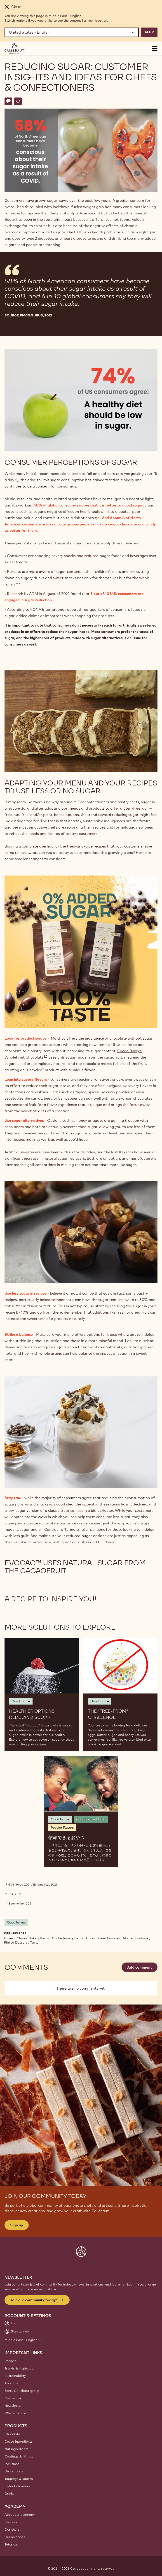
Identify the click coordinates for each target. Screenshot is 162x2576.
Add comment (139, 1967)
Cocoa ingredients (19, 2441)
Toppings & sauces (19, 2479)
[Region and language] (72, 32)
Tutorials (11, 2544)
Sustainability (15, 2376)
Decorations (14, 2471)
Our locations (15, 2537)
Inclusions (12, 2464)
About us (11, 2383)
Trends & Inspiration (20, 2368)
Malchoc (58, 1038)
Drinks (9, 2494)
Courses (11, 2522)
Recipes (10, 2361)
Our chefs (12, 2529)
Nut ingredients (16, 2449)
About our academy (20, 2515)
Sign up (16, 2225)
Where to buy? (15, 2413)
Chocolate (12, 2434)
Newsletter (13, 2406)
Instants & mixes (17, 2486)
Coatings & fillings (19, 2456)
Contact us (13, 2398)
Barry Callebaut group (22, 2391)
